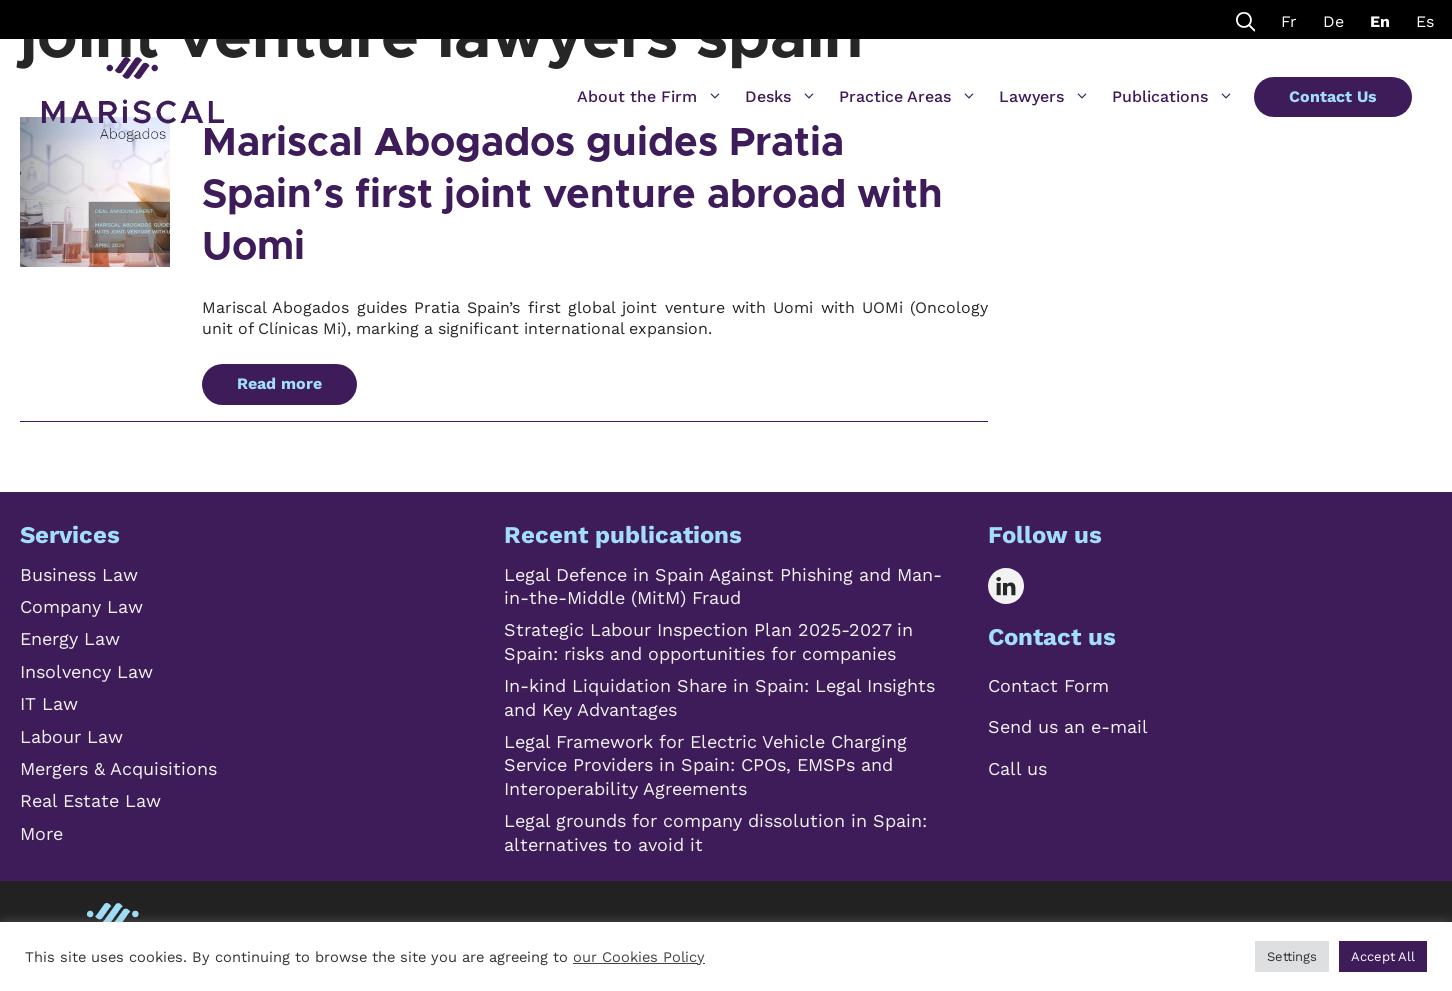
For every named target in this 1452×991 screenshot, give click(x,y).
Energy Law (70, 638)
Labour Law (71, 736)
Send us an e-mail (1068, 726)
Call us (1017, 768)
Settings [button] (1292, 956)
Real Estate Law (90, 800)
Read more (279, 383)
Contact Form (1048, 685)
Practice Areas (908, 97)
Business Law (79, 574)
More (41, 833)
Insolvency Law (86, 671)
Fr (1289, 21)
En (1380, 21)
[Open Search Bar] (1246, 19)
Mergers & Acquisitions (118, 768)
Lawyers (1044, 97)
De (1333, 21)
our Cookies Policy (639, 957)
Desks (781, 97)
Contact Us (1333, 96)
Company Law (81, 606)
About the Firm (650, 97)
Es (1425, 21)
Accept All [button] (1383, 956)
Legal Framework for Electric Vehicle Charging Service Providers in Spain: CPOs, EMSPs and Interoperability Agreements (705, 765)
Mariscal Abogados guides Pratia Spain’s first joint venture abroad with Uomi (572, 195)
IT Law (49, 703)
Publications (1173, 97)
